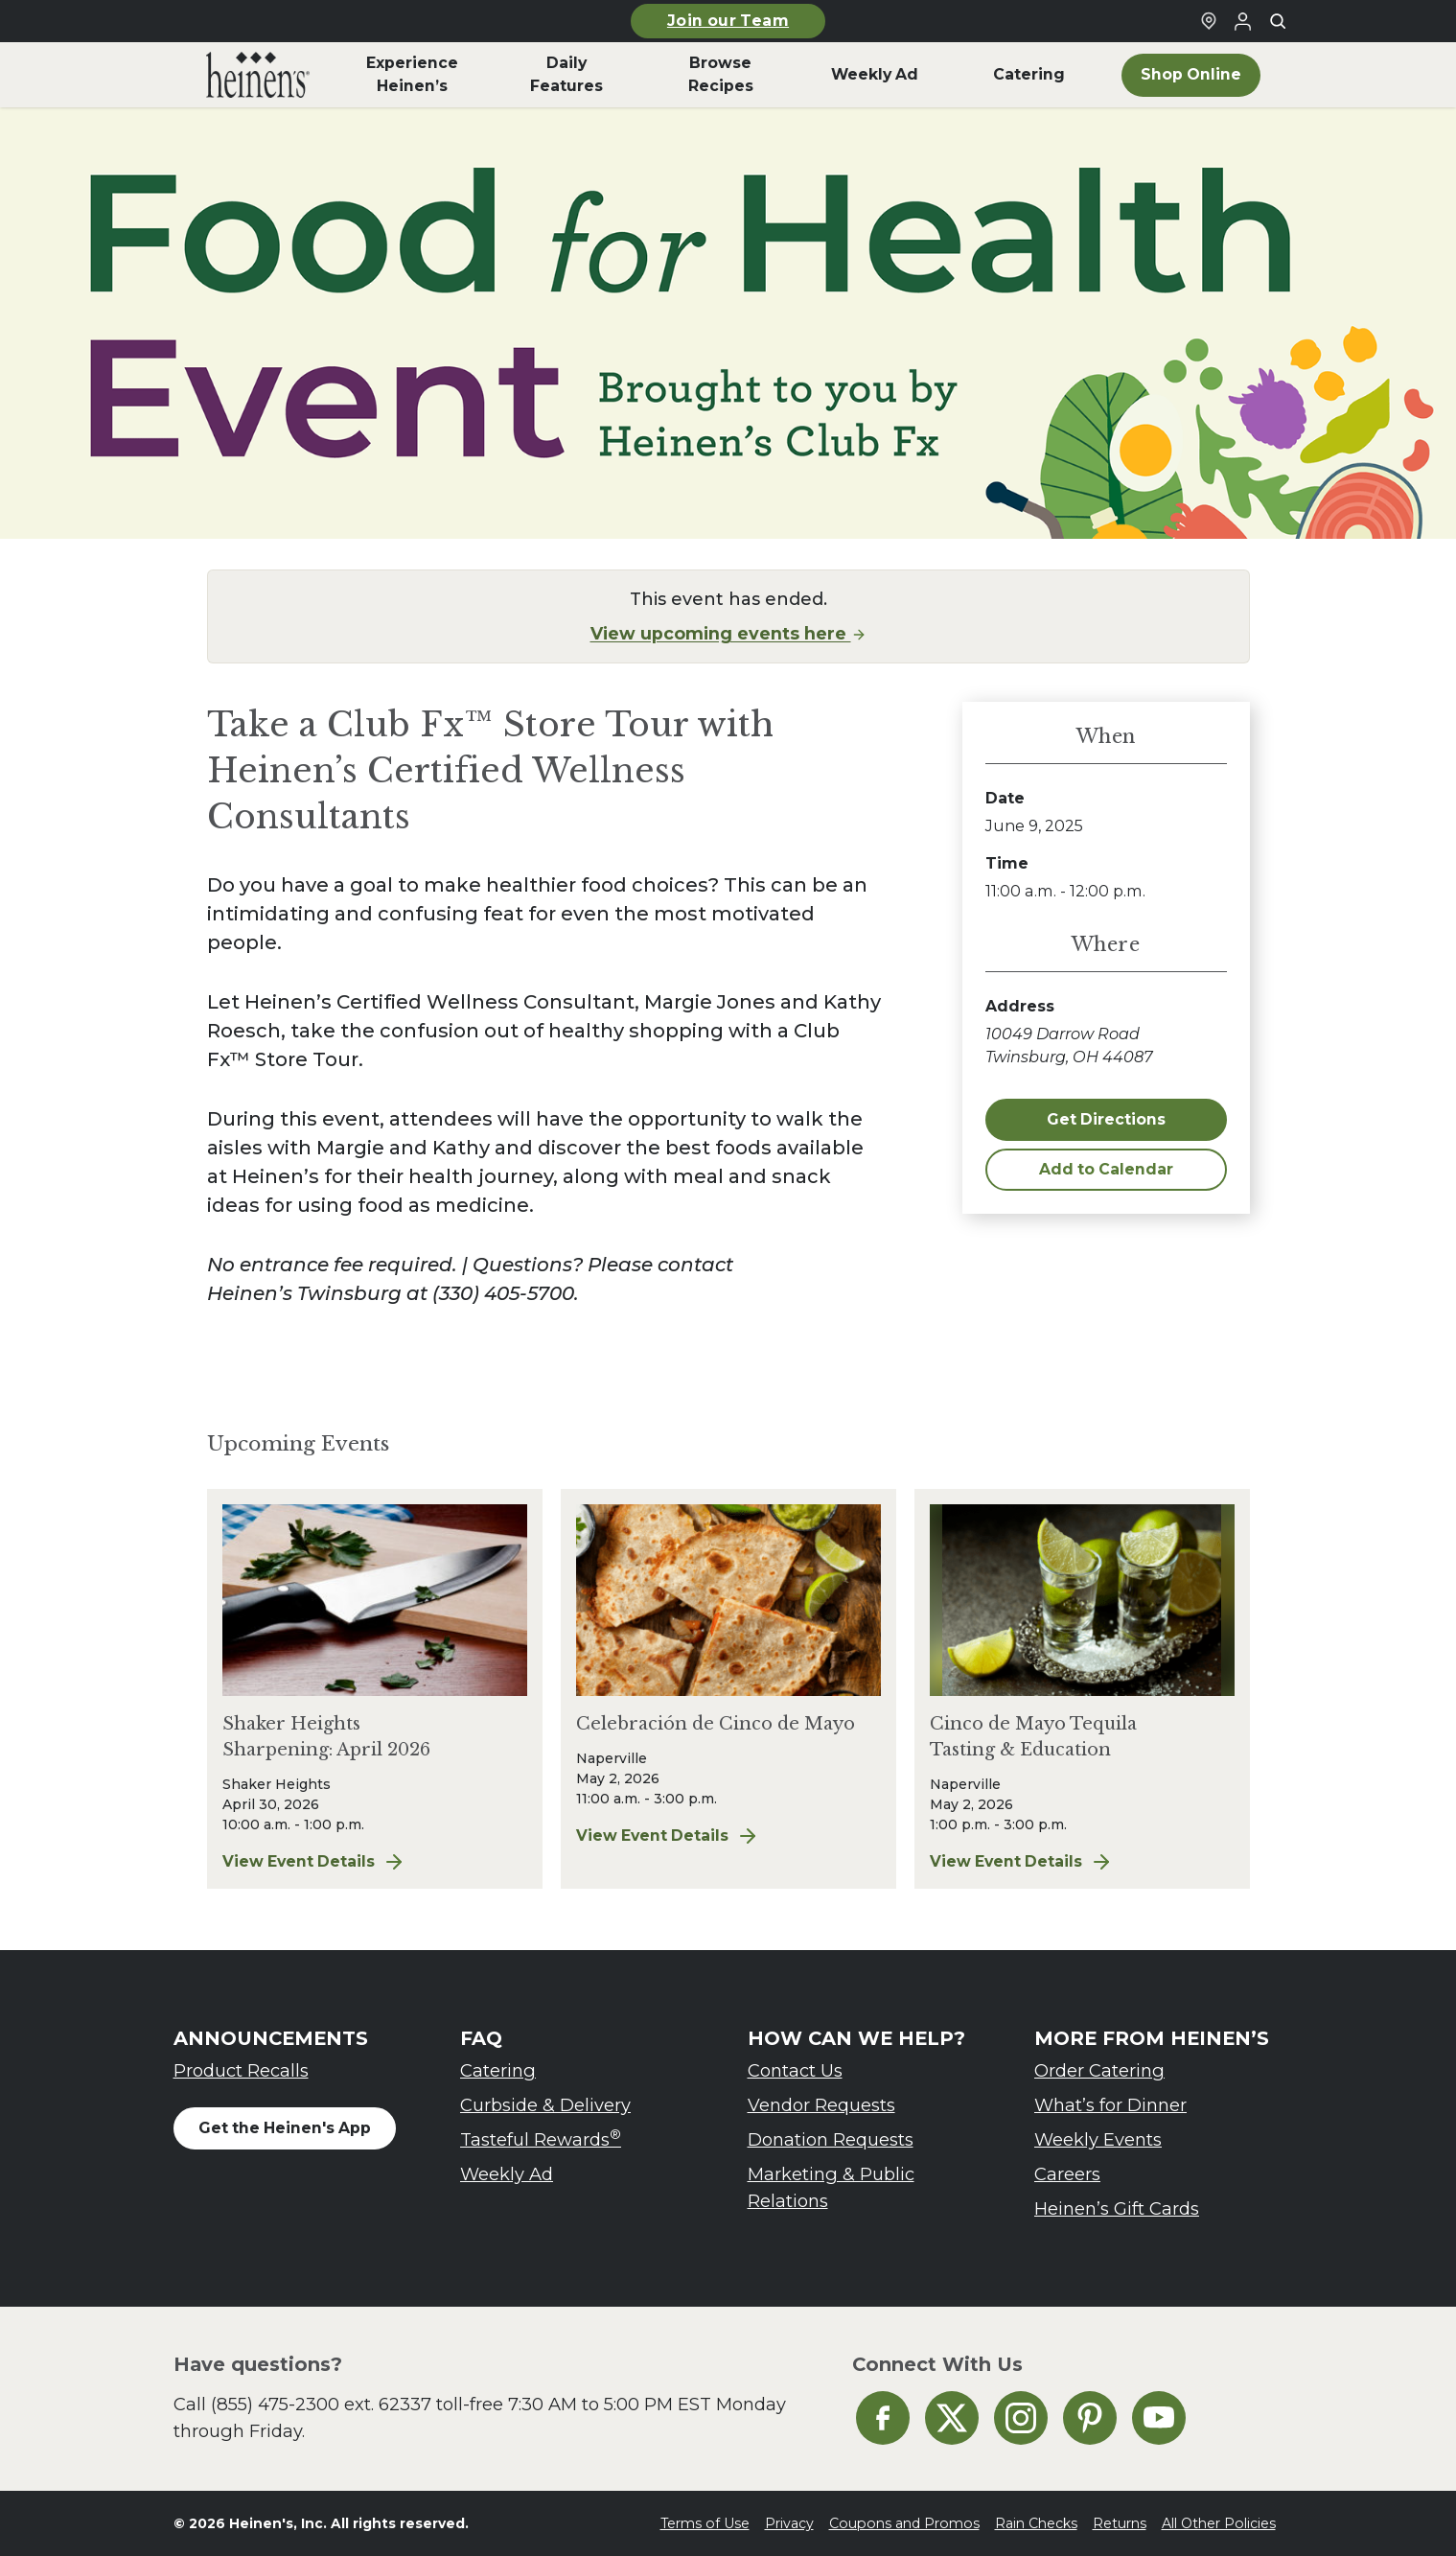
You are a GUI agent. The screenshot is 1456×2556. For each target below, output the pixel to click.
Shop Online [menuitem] (1191, 74)
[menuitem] (258, 74)
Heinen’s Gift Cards (1116, 2208)
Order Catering (1099, 2070)
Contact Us (795, 2070)
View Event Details (374, 1861)
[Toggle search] (1277, 21)
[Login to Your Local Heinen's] (1243, 21)
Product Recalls (241, 2070)
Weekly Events (1098, 2139)
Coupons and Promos (904, 2523)
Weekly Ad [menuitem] (874, 74)
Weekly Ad (506, 2174)
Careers (1067, 2174)
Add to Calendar (1106, 1169)
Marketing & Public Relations (831, 2187)
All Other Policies (1219, 2523)
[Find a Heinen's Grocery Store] (1208, 21)
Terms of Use (705, 2523)
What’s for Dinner (1110, 2105)
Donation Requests (830, 2139)
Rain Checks (1036, 2523)
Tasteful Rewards (540, 2138)
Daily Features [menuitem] (566, 74)
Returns (1119, 2523)
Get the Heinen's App (284, 2128)
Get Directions (1106, 1119)
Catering (498, 2070)
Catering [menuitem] (1029, 74)
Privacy (789, 2523)
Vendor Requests (821, 2105)
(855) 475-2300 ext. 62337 (321, 2404)
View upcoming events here (728, 633)
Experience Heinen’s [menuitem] (412, 74)
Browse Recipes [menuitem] (720, 74)
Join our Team (728, 21)
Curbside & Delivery (545, 2105)
